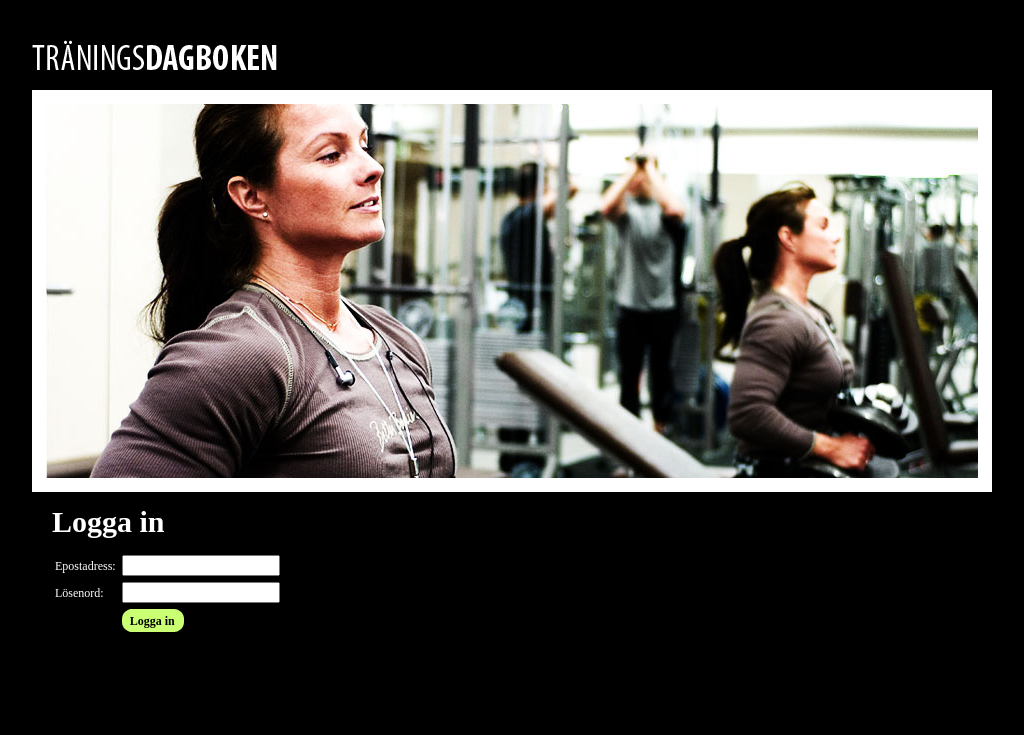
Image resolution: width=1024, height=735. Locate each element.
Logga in (152, 621)
